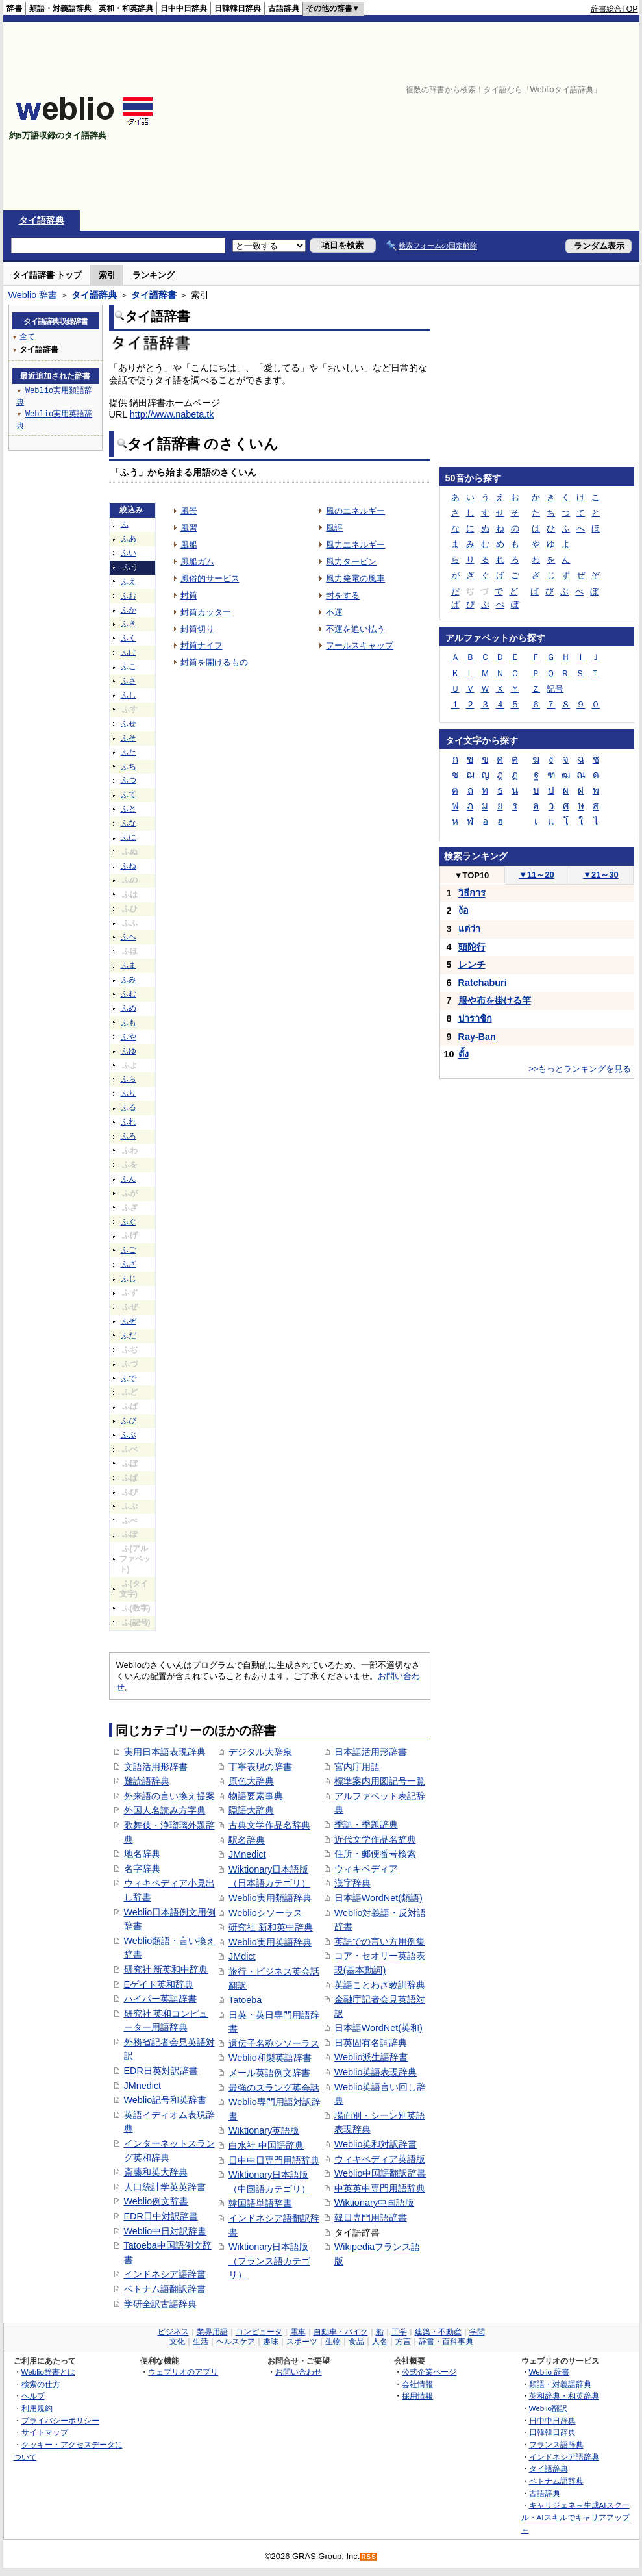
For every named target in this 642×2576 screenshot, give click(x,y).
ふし (128, 695)
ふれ (128, 1121)
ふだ (128, 1335)
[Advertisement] (490, 116)
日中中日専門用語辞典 (273, 2160)
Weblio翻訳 (548, 2408)
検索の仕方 (40, 2384)
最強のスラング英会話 (273, 2087)
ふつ (128, 780)
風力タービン (351, 561)
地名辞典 (142, 1854)
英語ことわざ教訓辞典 (379, 1985)
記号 (555, 689)
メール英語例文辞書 (269, 2072)
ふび (128, 1420)
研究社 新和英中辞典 (270, 1927)
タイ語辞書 (154, 295)
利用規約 (37, 2408)
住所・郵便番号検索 (375, 1854)
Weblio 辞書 (33, 295)
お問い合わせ (298, 2372)
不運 (334, 612)
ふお (128, 595)
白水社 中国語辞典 (266, 2145)
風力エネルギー (355, 544)
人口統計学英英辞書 (165, 2187)
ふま (128, 965)
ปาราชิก (475, 1018)
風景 (188, 511)
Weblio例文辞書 (156, 2201)
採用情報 (417, 2396)
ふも (128, 1022)
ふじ (128, 1278)
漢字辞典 (352, 1883)
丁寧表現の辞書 (260, 1767)
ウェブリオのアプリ (183, 2372)
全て (27, 336)
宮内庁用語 (357, 1767)
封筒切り (197, 629)
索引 (107, 275)
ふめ (128, 1008)
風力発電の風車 (355, 578)
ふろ (128, 1136)
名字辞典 (142, 1868)
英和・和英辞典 (126, 8)
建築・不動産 (438, 2332)
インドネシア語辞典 (564, 2457)
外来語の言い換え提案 (169, 1796)
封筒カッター (205, 612)
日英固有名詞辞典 (370, 2043)
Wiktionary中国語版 (374, 2202)
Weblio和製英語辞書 (270, 2057)
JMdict (242, 1956)
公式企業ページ (429, 2372)
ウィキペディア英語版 (379, 2159)
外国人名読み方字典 (165, 1810)
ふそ (128, 737)
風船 (188, 544)
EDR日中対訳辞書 (161, 2216)
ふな (128, 822)
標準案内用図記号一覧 (379, 1781)
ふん (128, 1178)
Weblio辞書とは (48, 2372)
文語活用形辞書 (156, 1767)
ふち (128, 766)
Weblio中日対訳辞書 (165, 2231)
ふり (128, 1093)
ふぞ (128, 1321)
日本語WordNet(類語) (378, 1898)
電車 (298, 2332)
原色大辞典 (251, 1781)
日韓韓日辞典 (237, 8)
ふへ (128, 936)
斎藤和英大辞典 (156, 2172)
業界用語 (212, 2332)
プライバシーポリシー (60, 2420)
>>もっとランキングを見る (579, 1069)
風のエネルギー (355, 511)
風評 (334, 528)
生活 (200, 2341)
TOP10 (471, 875)
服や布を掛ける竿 (494, 1000)
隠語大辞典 (251, 1810)
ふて (128, 794)
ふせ (128, 723)
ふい (128, 552)
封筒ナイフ (201, 645)
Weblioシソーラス (265, 1913)
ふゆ (128, 1050)
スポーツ (301, 2341)
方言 (403, 2341)
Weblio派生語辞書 (371, 2057)
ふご (128, 1249)
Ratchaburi (482, 983)
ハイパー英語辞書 (160, 1998)
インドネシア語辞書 (165, 2274)
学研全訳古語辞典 (160, 2304)
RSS (369, 2556)
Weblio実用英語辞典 (270, 1942)
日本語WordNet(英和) (378, 2028)
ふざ (128, 1264)
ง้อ (463, 910)
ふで (128, 1378)
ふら (128, 1078)
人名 (380, 2341)
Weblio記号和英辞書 (165, 2100)
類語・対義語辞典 (60, 8)
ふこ (128, 666)
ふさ (128, 680)
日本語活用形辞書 (370, 1752)
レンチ (472, 964)
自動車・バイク (341, 2332)
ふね (128, 865)
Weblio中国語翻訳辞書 (380, 2173)
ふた (128, 752)
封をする (343, 595)
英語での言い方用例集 (379, 1941)
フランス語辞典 (556, 2444)
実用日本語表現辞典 (165, 1752)
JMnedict (143, 2085)
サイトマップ (44, 2432)
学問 (477, 2332)
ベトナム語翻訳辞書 (165, 2289)
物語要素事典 (255, 1796)
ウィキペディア (366, 1868)
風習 (188, 528)
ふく (128, 637)
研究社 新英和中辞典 (166, 1969)
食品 (356, 2341)
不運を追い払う (355, 629)
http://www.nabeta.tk (172, 414)
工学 (399, 2332)
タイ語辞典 (41, 220)
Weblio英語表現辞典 (375, 2072)
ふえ (128, 581)
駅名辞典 (246, 1840)
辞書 (14, 8)
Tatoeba (245, 2000)
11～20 (536, 874)
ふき (128, 623)
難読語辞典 (146, 1781)
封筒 (188, 595)
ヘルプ (33, 2396)
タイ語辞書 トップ (47, 275)
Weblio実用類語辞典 (270, 1898)
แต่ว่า (469, 929)
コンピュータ (259, 2332)
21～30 (601, 874)
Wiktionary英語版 (263, 2130)
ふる (128, 1107)
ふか (128, 609)
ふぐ (128, 1221)
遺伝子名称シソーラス (273, 2043)
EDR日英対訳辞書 (161, 2070)
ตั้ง (463, 1054)
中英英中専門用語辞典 (379, 2188)
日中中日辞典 (183, 8)
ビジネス (173, 2332)
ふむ (128, 993)
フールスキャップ (359, 645)
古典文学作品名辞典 (269, 1825)
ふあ (128, 538)
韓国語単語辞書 (260, 2203)
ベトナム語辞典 (556, 2481)
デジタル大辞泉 (260, 1752)
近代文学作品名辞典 (375, 1839)
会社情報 (417, 2384)
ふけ (128, 652)
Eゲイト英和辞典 (159, 1984)
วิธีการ (472, 893)
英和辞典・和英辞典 (564, 2396)
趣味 (270, 2341)
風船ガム (197, 561)
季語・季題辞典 (366, 1824)
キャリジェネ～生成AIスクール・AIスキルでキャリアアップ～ (575, 2517)
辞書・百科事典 (446, 2341)
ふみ (128, 979)
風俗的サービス (210, 578)
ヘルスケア (235, 2341)
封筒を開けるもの (214, 662)
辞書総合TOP (614, 9)
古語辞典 (283, 8)
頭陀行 (472, 947)
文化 (177, 2341)
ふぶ (128, 1434)
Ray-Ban (477, 1036)
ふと (128, 808)
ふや (128, 1036)
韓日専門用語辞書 (370, 2217)
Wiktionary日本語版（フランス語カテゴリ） (269, 2260)
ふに (128, 837)
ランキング (153, 275)
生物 (333, 2341)
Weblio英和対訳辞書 (375, 2144)
